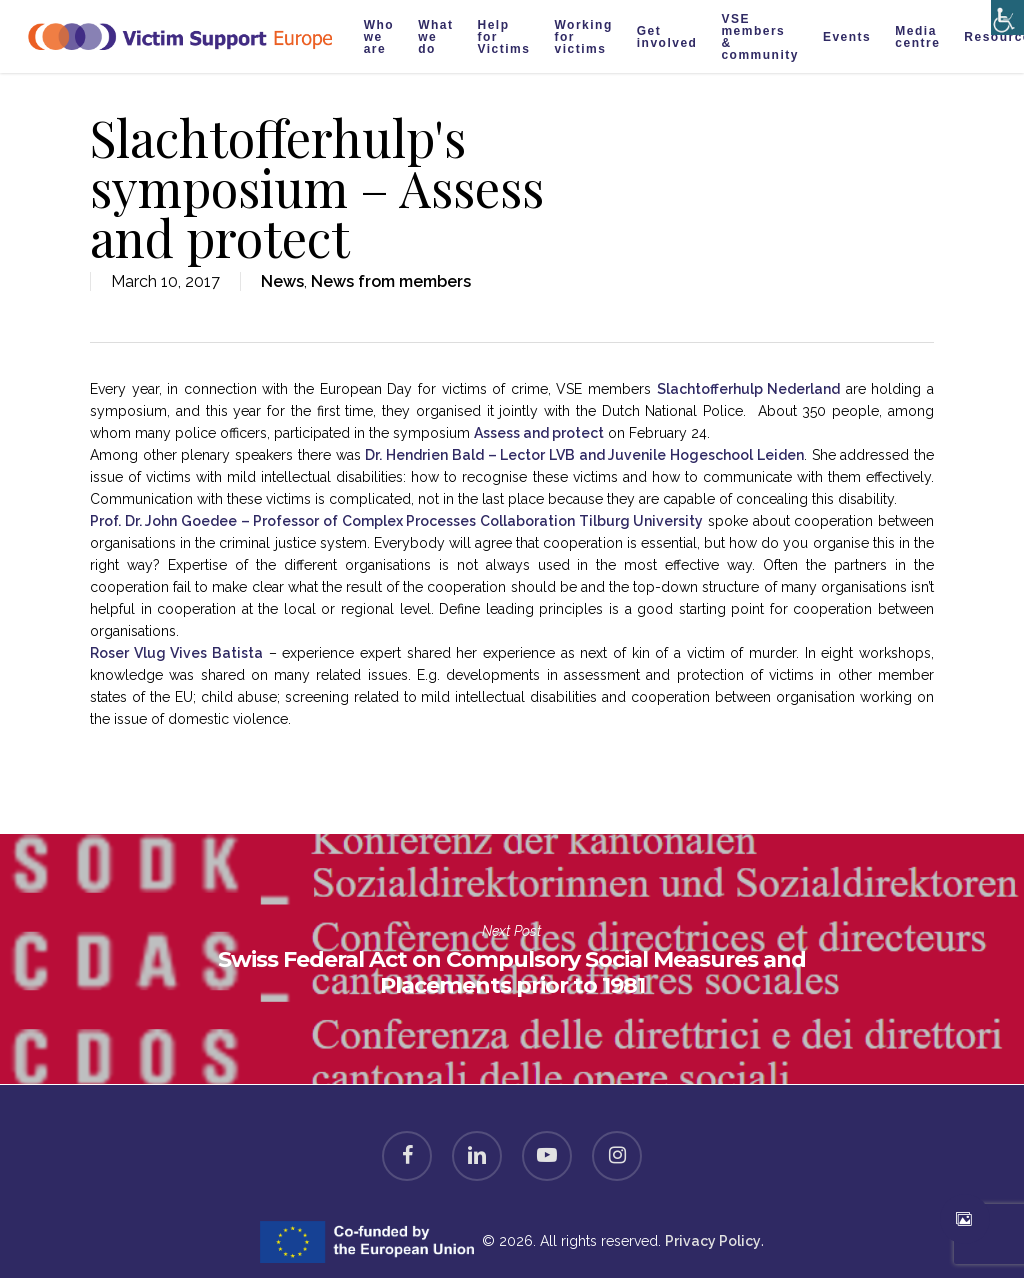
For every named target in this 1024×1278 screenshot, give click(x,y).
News (282, 281)
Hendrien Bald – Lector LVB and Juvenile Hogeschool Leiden (584, 455)
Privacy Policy (713, 1241)
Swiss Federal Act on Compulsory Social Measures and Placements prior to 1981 (512, 959)
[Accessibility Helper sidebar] (1003, 12)
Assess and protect (539, 433)
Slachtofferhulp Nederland (749, 389)
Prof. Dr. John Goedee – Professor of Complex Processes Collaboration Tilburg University (396, 521)
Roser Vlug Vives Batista (176, 653)
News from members (391, 281)
